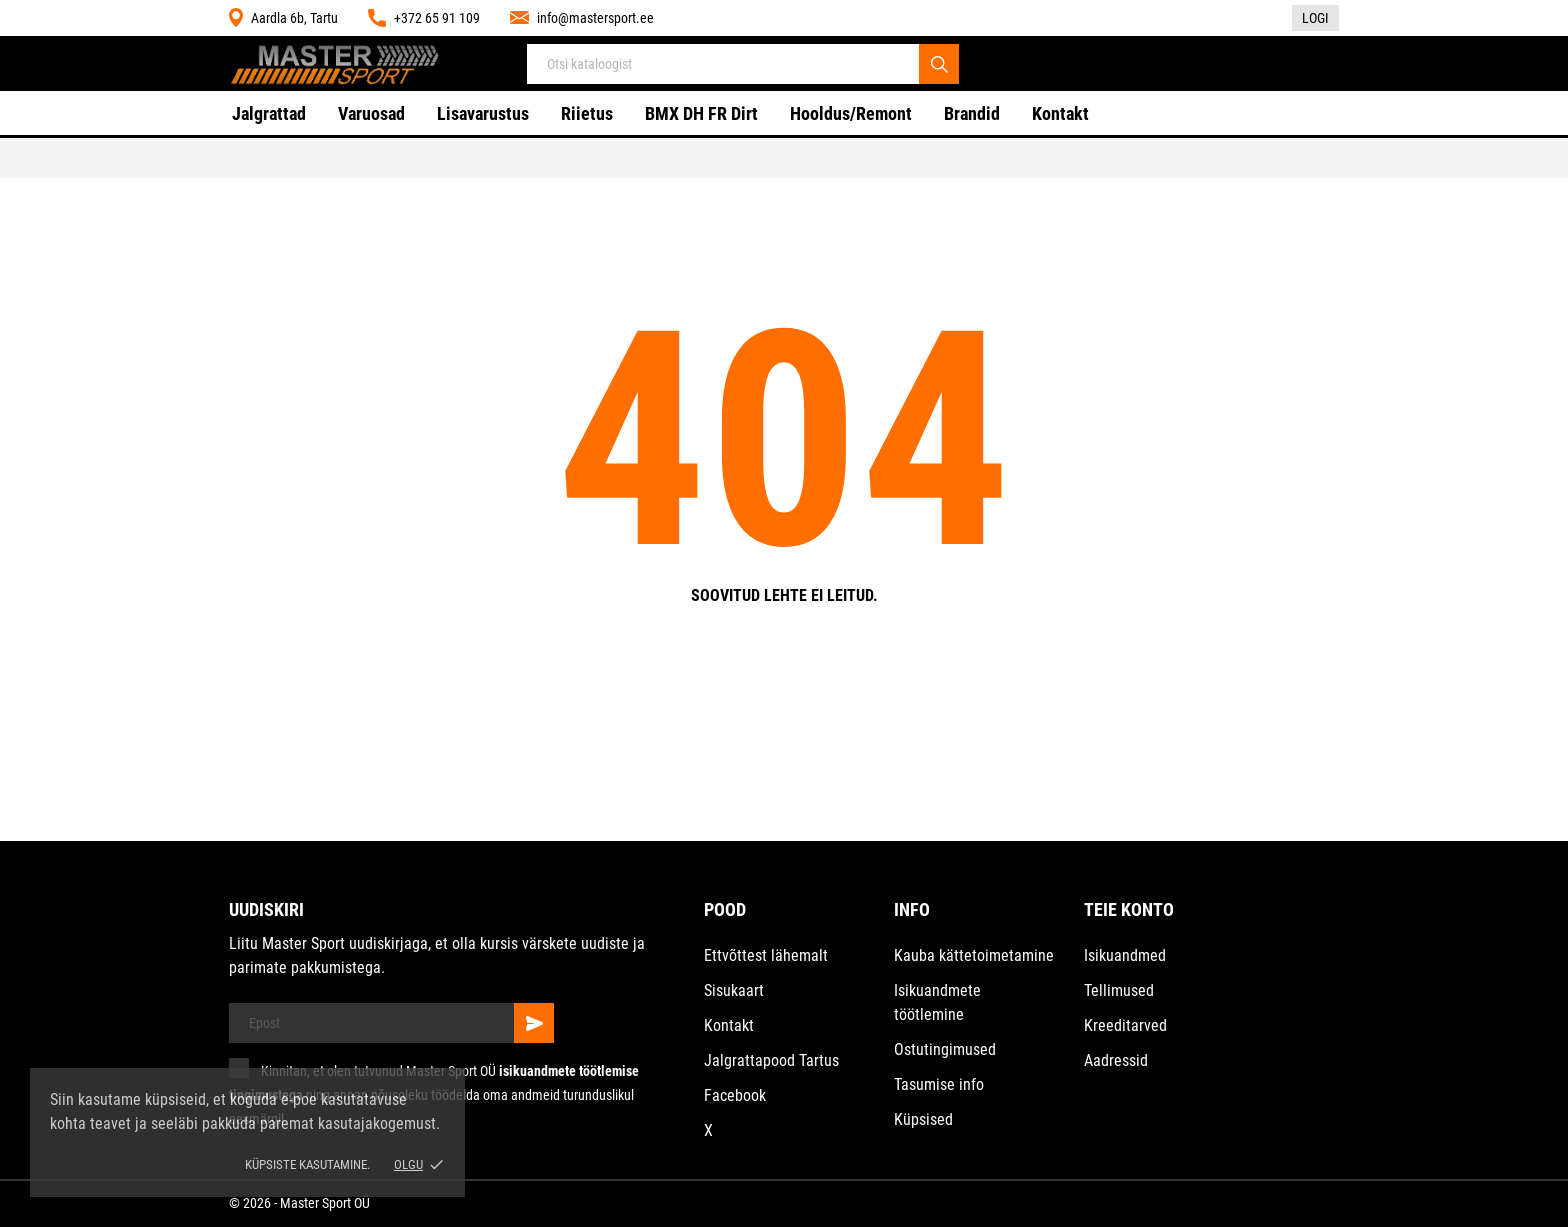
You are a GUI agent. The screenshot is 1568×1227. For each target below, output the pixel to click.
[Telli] (534, 1023)
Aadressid (1116, 1060)
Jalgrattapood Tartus (771, 1060)
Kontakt (1060, 113)
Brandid (972, 113)
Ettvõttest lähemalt (766, 955)
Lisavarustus (483, 113)
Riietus (587, 113)
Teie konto (1129, 909)
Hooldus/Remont (851, 113)
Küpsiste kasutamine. (307, 1164)
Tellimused (1119, 990)
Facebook (735, 1095)
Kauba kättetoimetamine (974, 955)
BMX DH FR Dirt (701, 113)
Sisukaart (734, 990)
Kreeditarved (1125, 1025)
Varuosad (371, 113)
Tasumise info (939, 1084)
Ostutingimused (945, 1049)
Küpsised (923, 1119)
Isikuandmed (1125, 955)
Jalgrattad (269, 113)
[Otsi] (939, 64)
